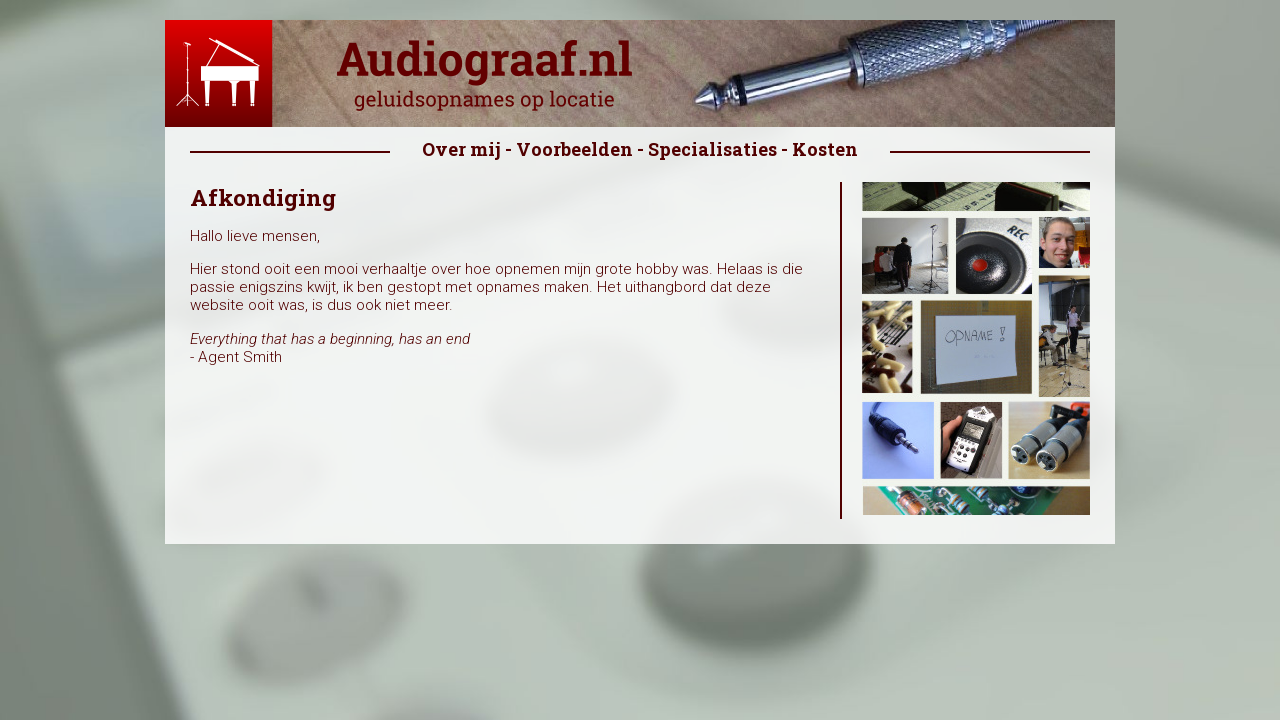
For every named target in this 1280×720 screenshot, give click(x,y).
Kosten (825, 149)
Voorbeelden (574, 149)
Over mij (461, 149)
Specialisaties (712, 149)
